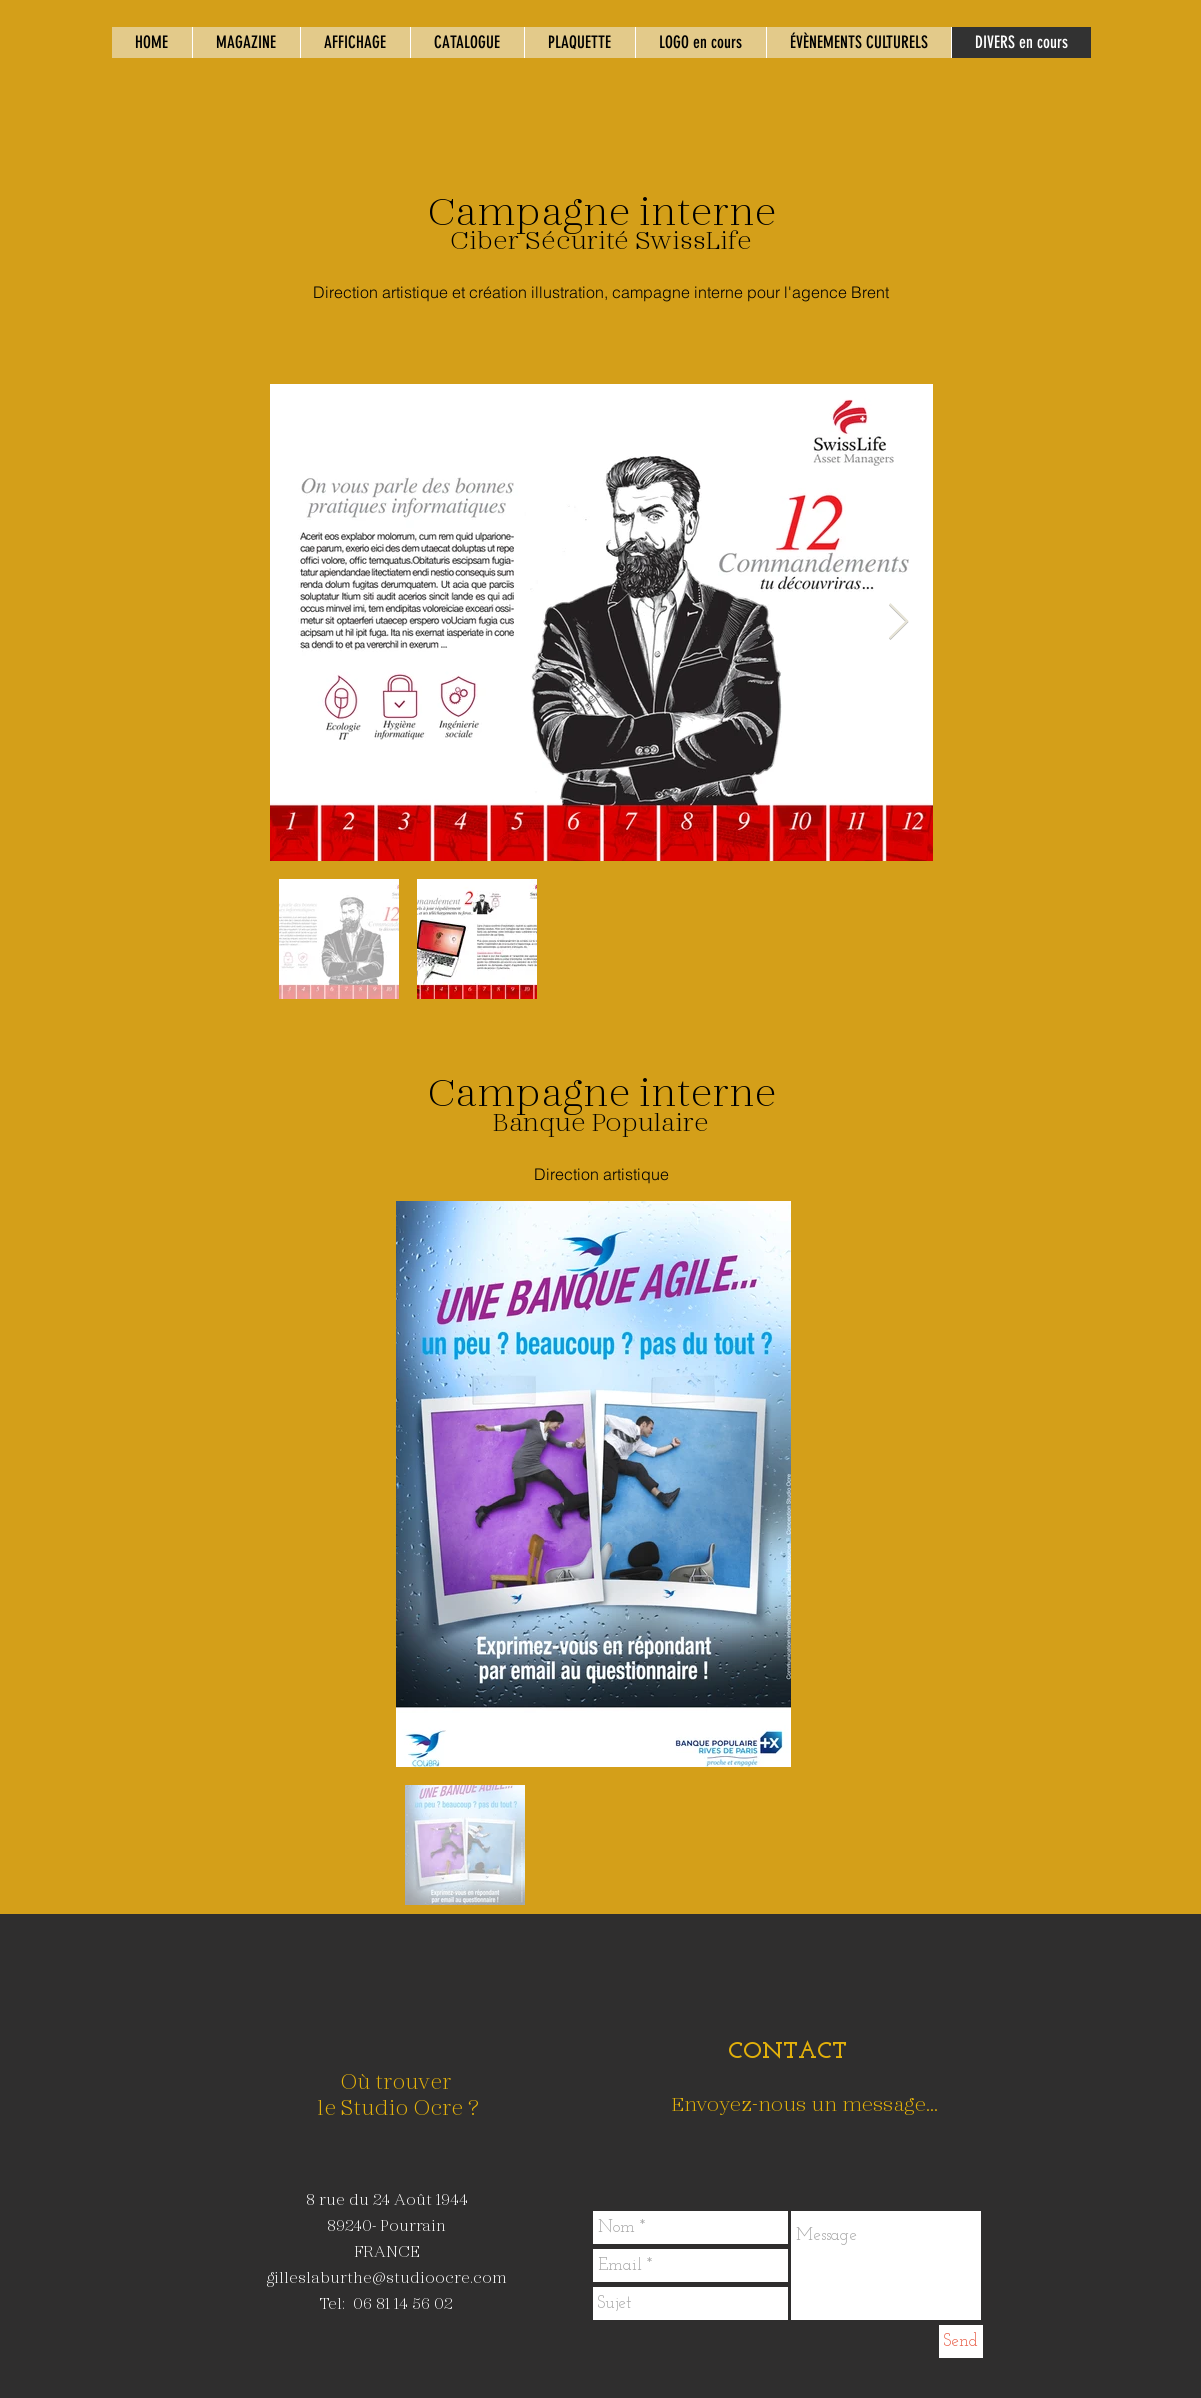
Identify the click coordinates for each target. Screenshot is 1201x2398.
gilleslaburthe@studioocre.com (387, 2276)
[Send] (961, 2341)
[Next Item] (898, 622)
